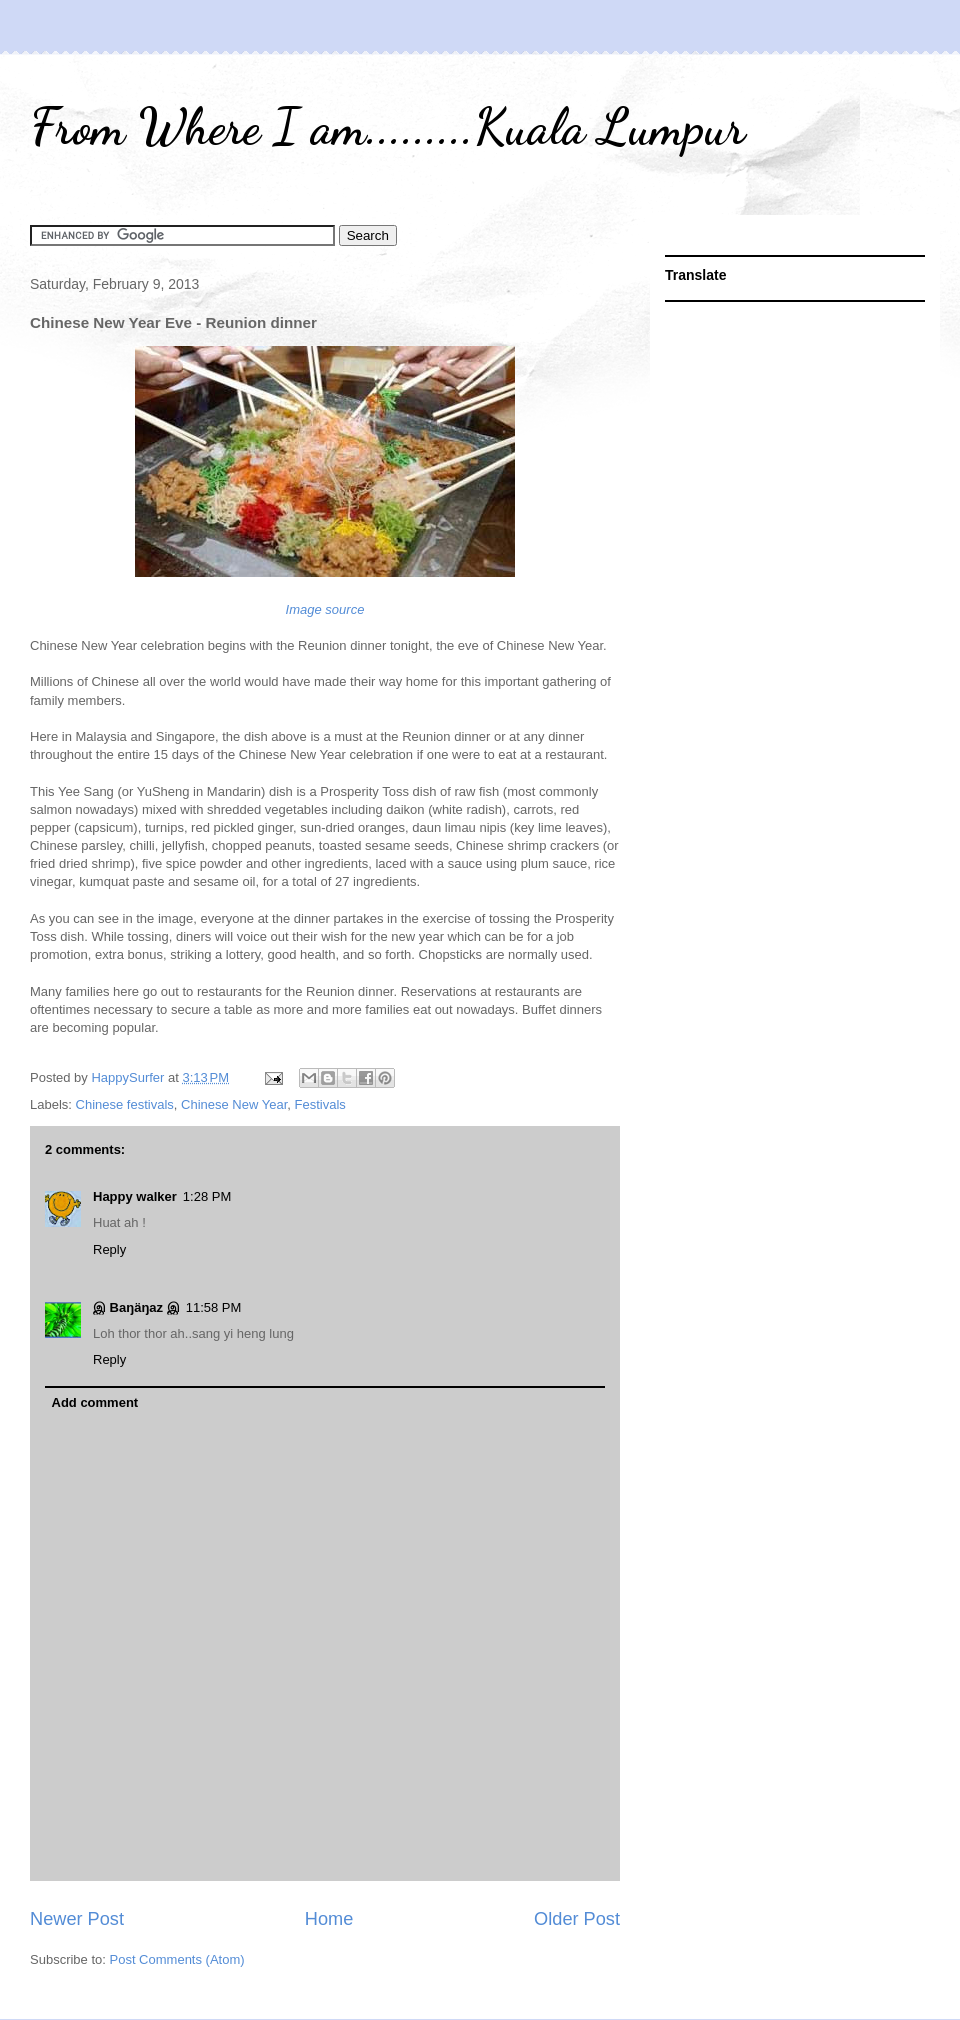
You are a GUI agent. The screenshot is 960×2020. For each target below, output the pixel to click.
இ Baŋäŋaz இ (136, 1307)
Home (329, 1919)
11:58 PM (214, 1307)
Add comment (95, 1402)
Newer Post (77, 1919)
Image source (325, 609)
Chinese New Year (234, 1104)
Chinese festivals (125, 1104)
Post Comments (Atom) (177, 1959)
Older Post (577, 1919)
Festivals (320, 1104)
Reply (109, 1249)
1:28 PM (207, 1196)
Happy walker (135, 1196)
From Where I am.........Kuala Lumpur (387, 127)
